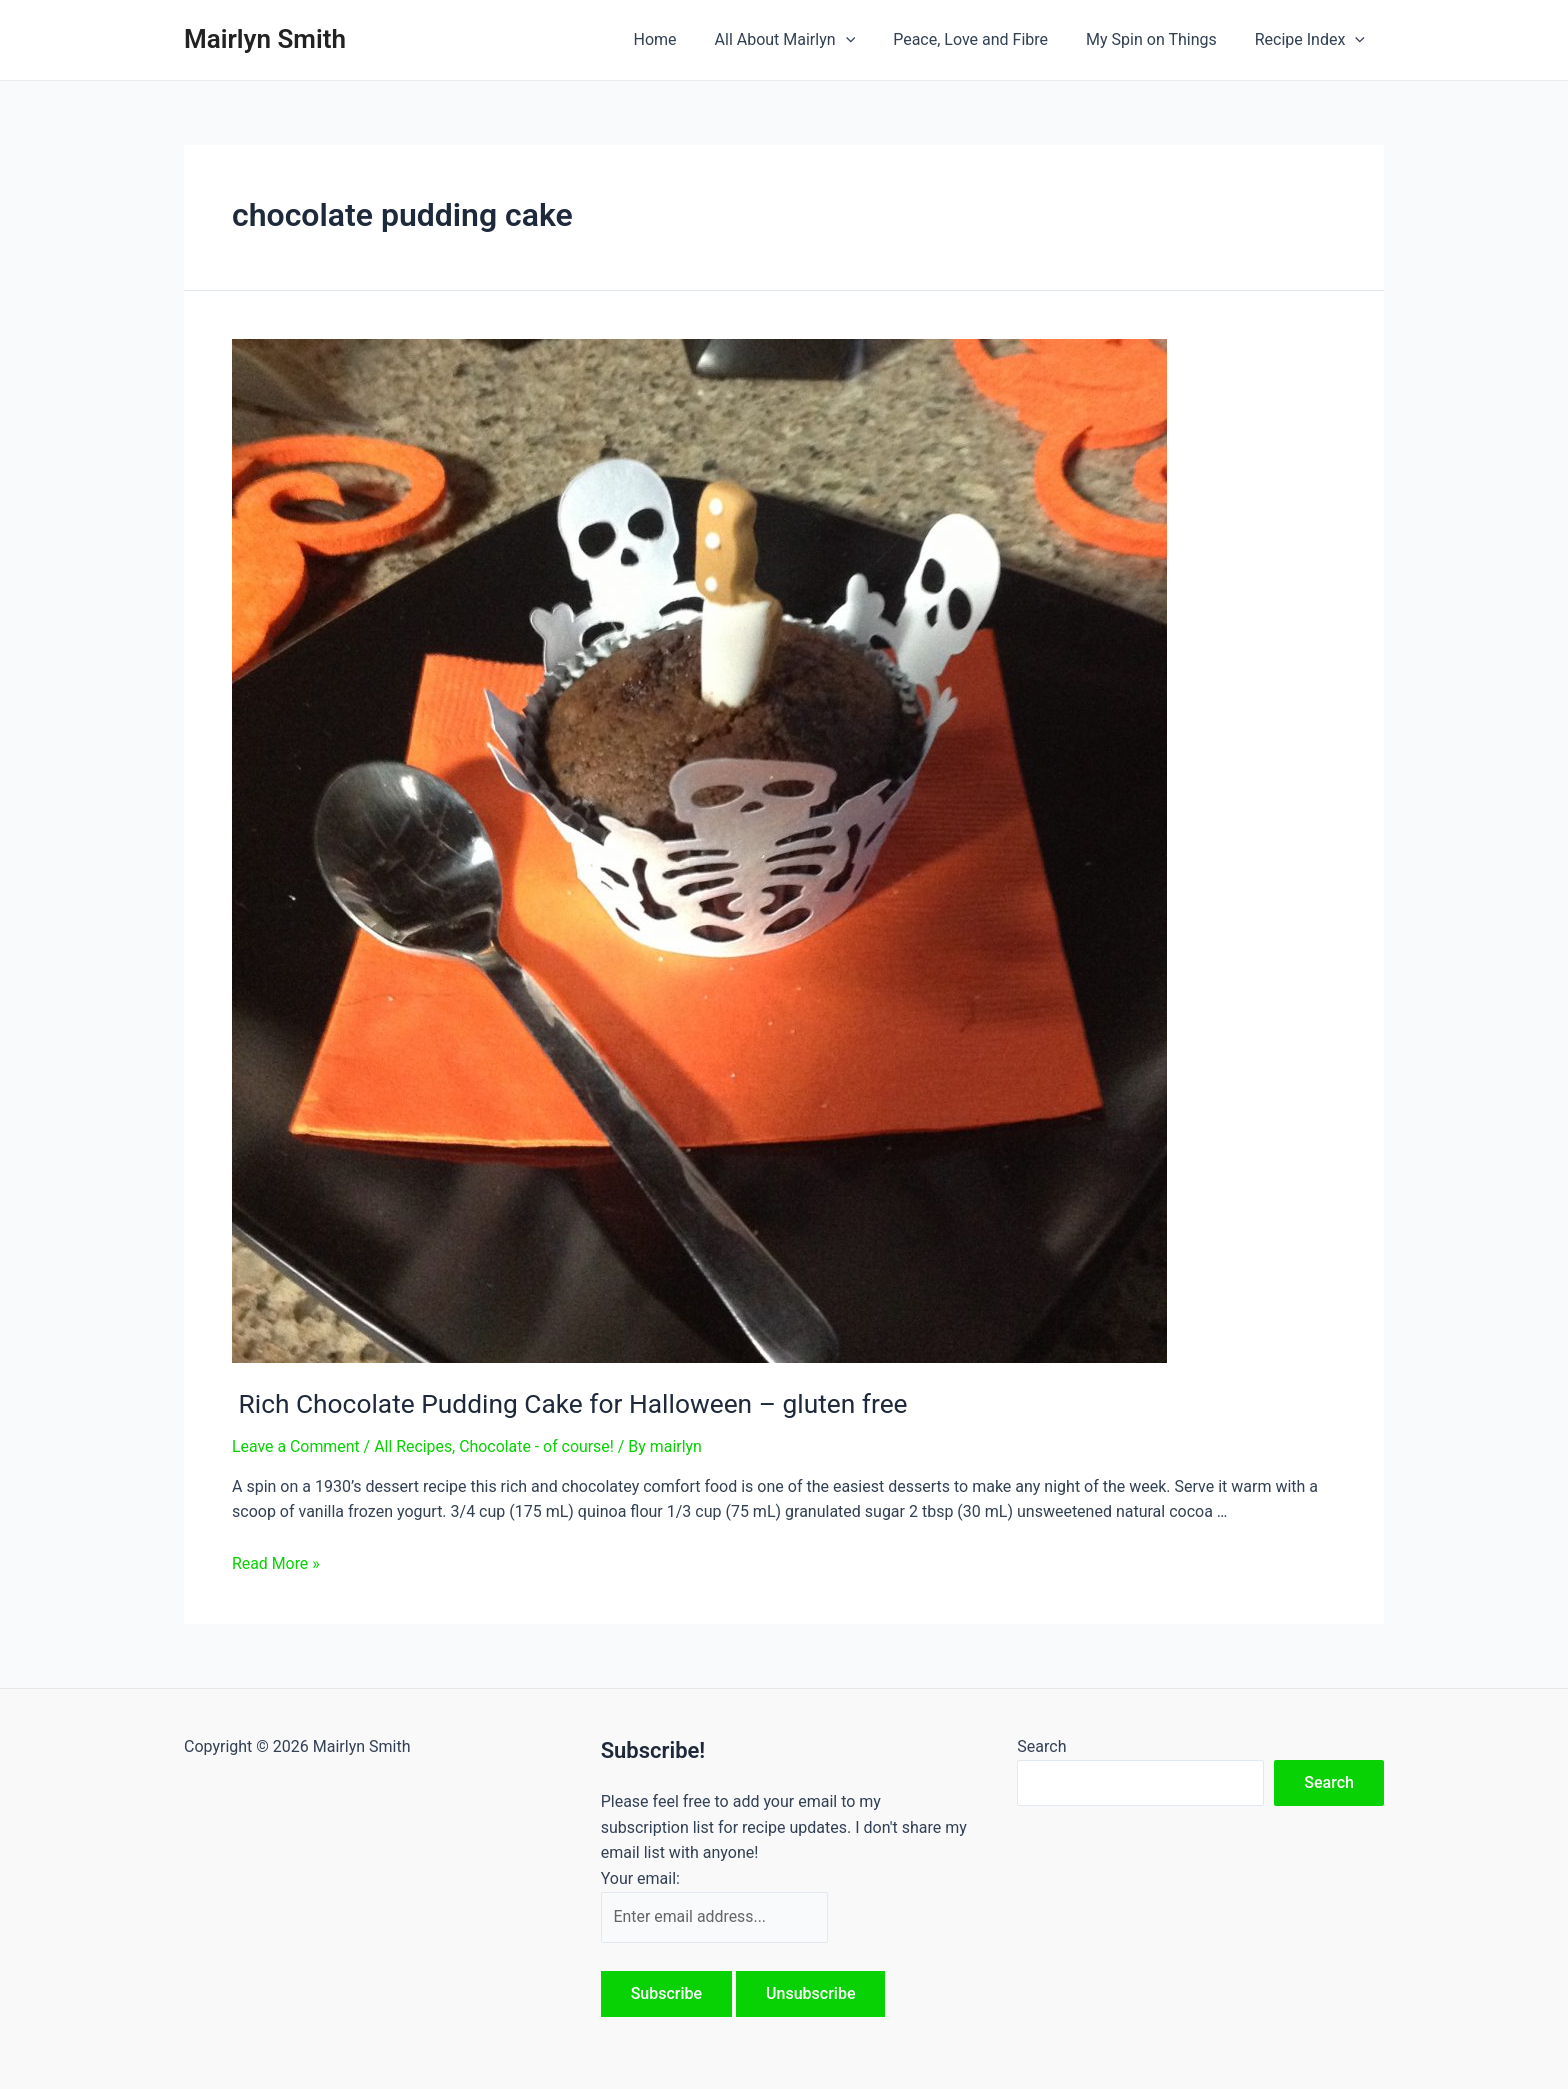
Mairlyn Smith (265, 39)
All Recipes (414, 1445)
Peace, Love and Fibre (985, 39)
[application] (867, 40)
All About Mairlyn (806, 40)
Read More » (276, 1562)
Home (681, 39)
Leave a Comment (296, 1445)
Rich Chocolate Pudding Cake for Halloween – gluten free (565, 1403)
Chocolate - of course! (539, 1445)
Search (1041, 1745)
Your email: (640, 1877)
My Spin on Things (1160, 39)
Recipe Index (1313, 40)
